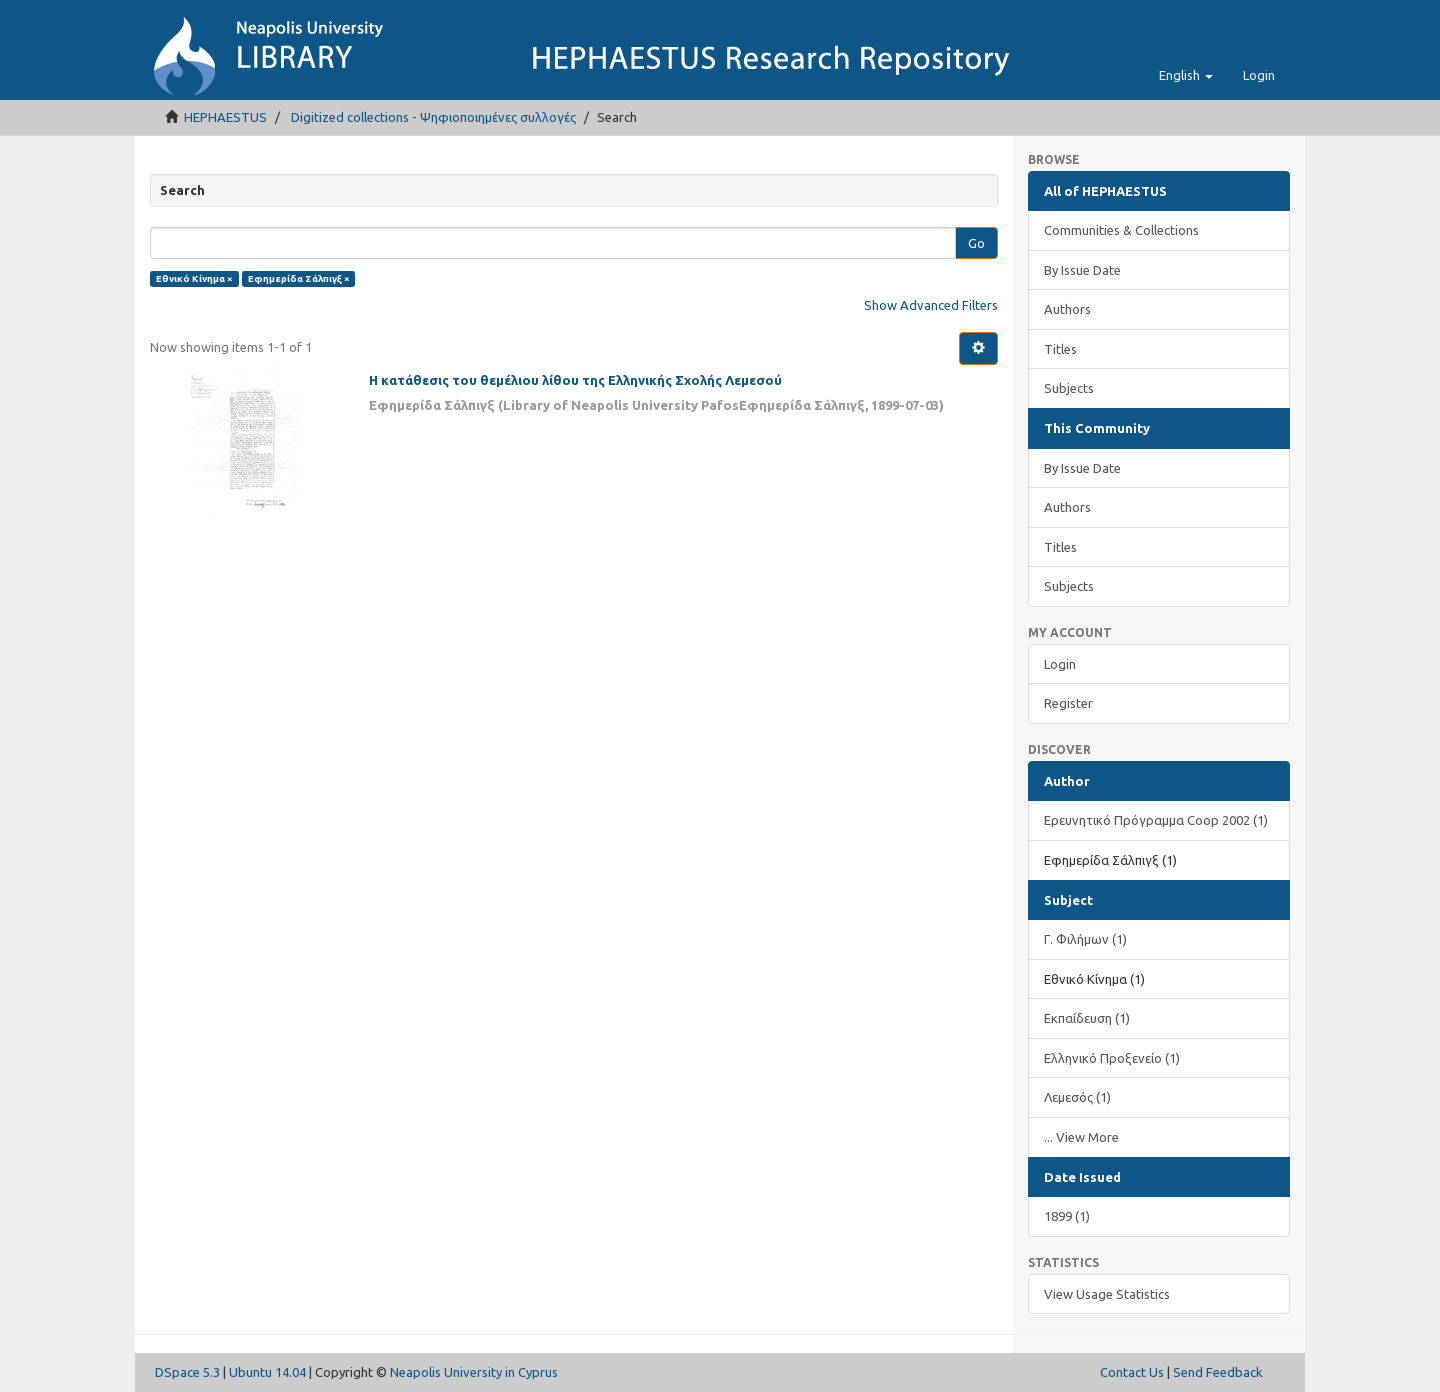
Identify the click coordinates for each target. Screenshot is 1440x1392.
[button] (1186, 75)
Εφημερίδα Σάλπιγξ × (299, 278)
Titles (1060, 349)
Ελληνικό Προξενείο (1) (1112, 1058)
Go (976, 243)
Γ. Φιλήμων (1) (1085, 939)
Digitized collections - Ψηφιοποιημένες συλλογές (433, 117)
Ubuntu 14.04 (267, 1372)
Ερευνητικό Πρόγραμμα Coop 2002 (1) (1156, 820)
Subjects (1069, 388)
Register (1068, 703)
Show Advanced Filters (931, 305)
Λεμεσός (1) (1077, 1097)
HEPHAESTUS (225, 117)
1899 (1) (1067, 1216)
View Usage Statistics (1107, 1294)
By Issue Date (1082, 270)
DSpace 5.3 (187, 1372)
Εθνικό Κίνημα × (194, 278)
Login (1060, 664)
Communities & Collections (1121, 230)
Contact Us (1132, 1372)
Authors (1067, 309)
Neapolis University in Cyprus (474, 1372)
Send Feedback (1218, 1372)
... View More (1081, 1137)
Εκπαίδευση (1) (1087, 1018)
